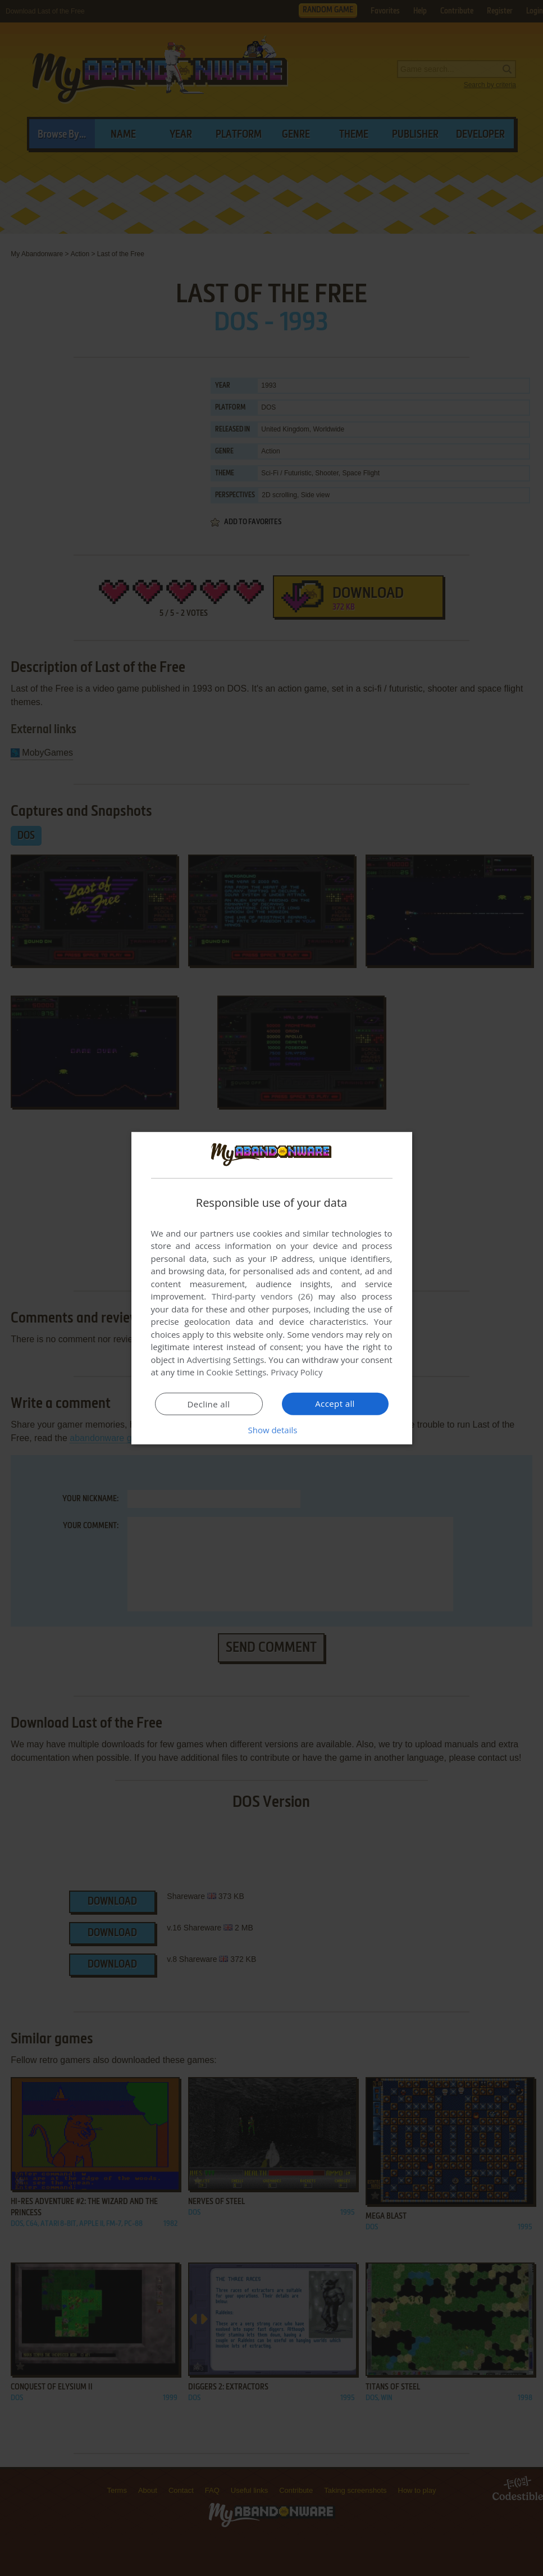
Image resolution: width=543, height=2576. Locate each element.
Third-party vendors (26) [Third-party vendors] (262, 1296)
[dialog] (271, 1288)
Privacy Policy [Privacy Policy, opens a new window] (297, 1372)
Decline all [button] (209, 1404)
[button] (272, 1430)
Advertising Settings (225, 1359)
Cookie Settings (236, 1372)
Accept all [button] (335, 1403)
